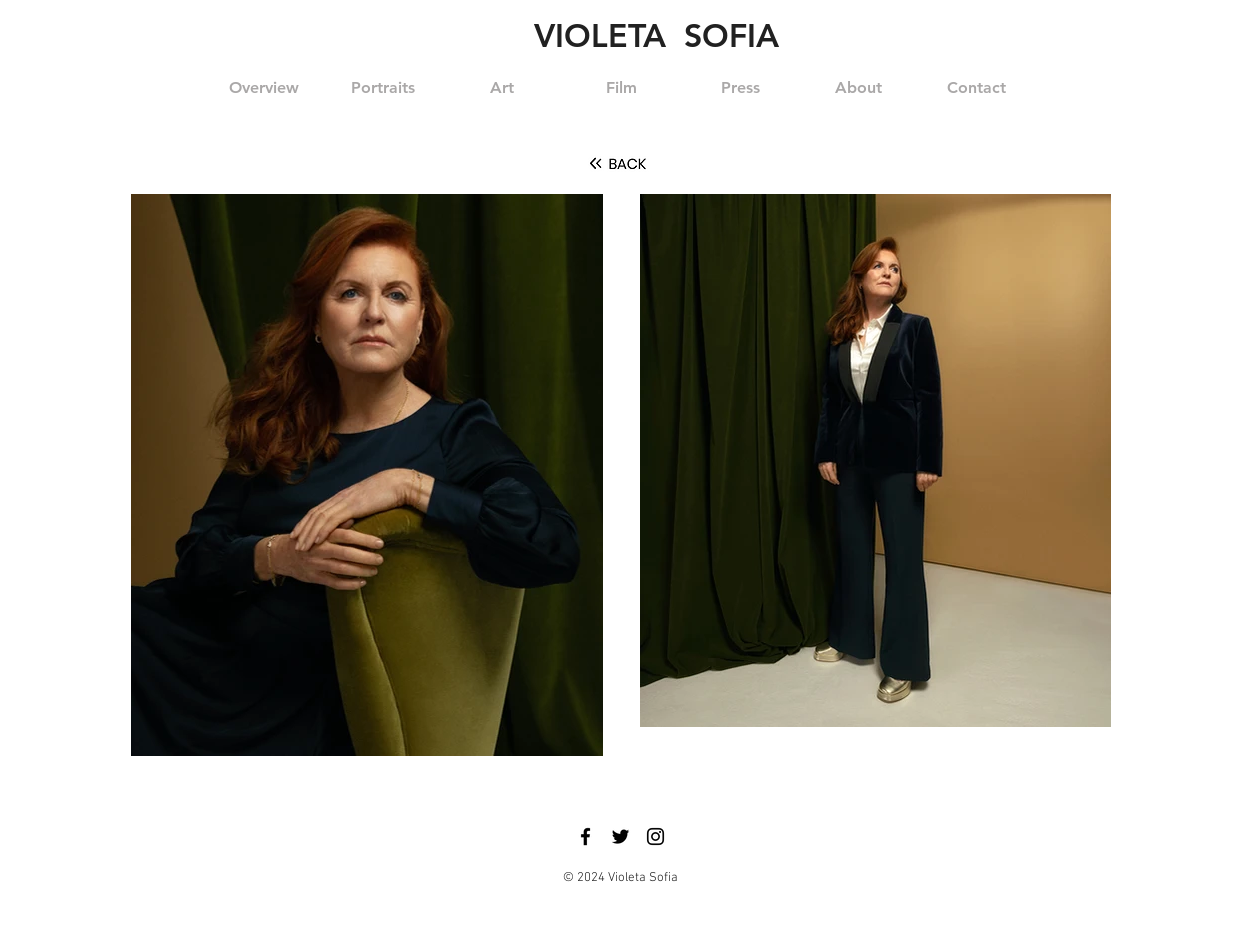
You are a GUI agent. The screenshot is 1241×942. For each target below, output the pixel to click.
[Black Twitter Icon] (620, 836)
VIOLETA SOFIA (656, 35)
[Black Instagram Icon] (655, 836)
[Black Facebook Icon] (585, 836)
